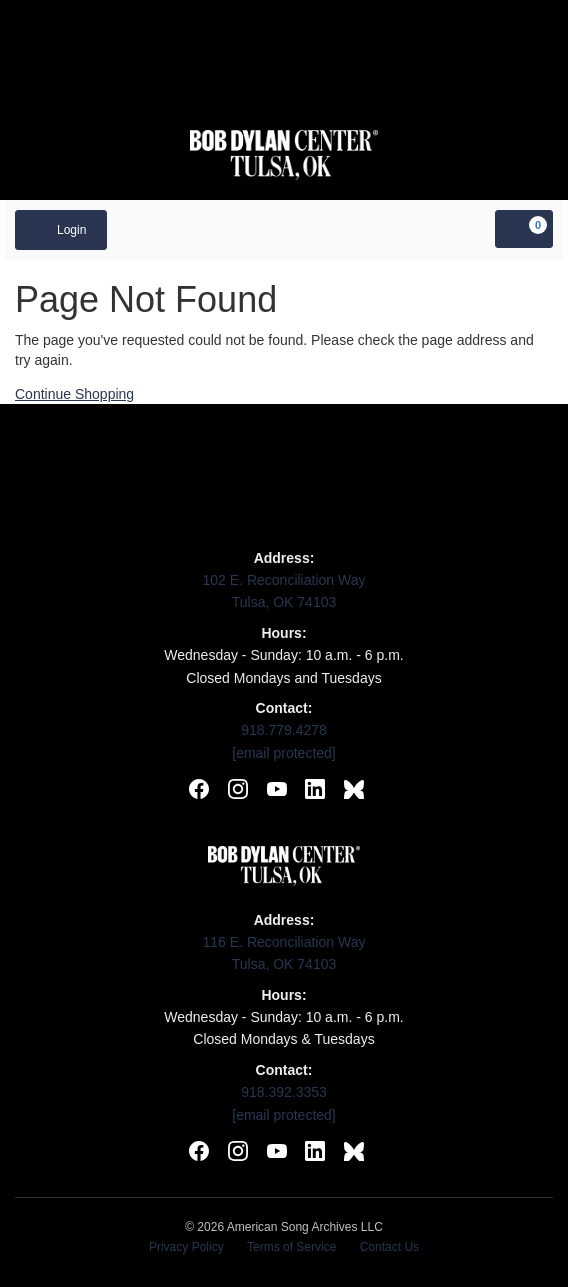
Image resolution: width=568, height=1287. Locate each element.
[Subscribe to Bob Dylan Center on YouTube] (277, 1154)
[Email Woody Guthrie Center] (284, 753)
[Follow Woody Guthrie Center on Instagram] (238, 792)
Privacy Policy (186, 1247)
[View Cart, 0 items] (524, 229)
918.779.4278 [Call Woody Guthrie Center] (284, 730)
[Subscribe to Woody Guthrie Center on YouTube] (277, 792)
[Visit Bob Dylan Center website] (284, 155)
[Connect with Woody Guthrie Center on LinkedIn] (315, 792)
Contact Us (389, 1247)
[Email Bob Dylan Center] (284, 1115)
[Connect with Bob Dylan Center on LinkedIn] (315, 1154)
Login (61, 229)
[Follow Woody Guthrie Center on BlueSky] (354, 792)
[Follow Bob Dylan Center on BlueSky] (354, 1154)
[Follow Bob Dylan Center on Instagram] (238, 1154)
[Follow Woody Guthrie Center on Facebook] (199, 792)
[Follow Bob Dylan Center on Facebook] (199, 1154)
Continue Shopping (74, 394)
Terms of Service (291, 1247)
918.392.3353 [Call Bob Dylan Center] (284, 1092)
